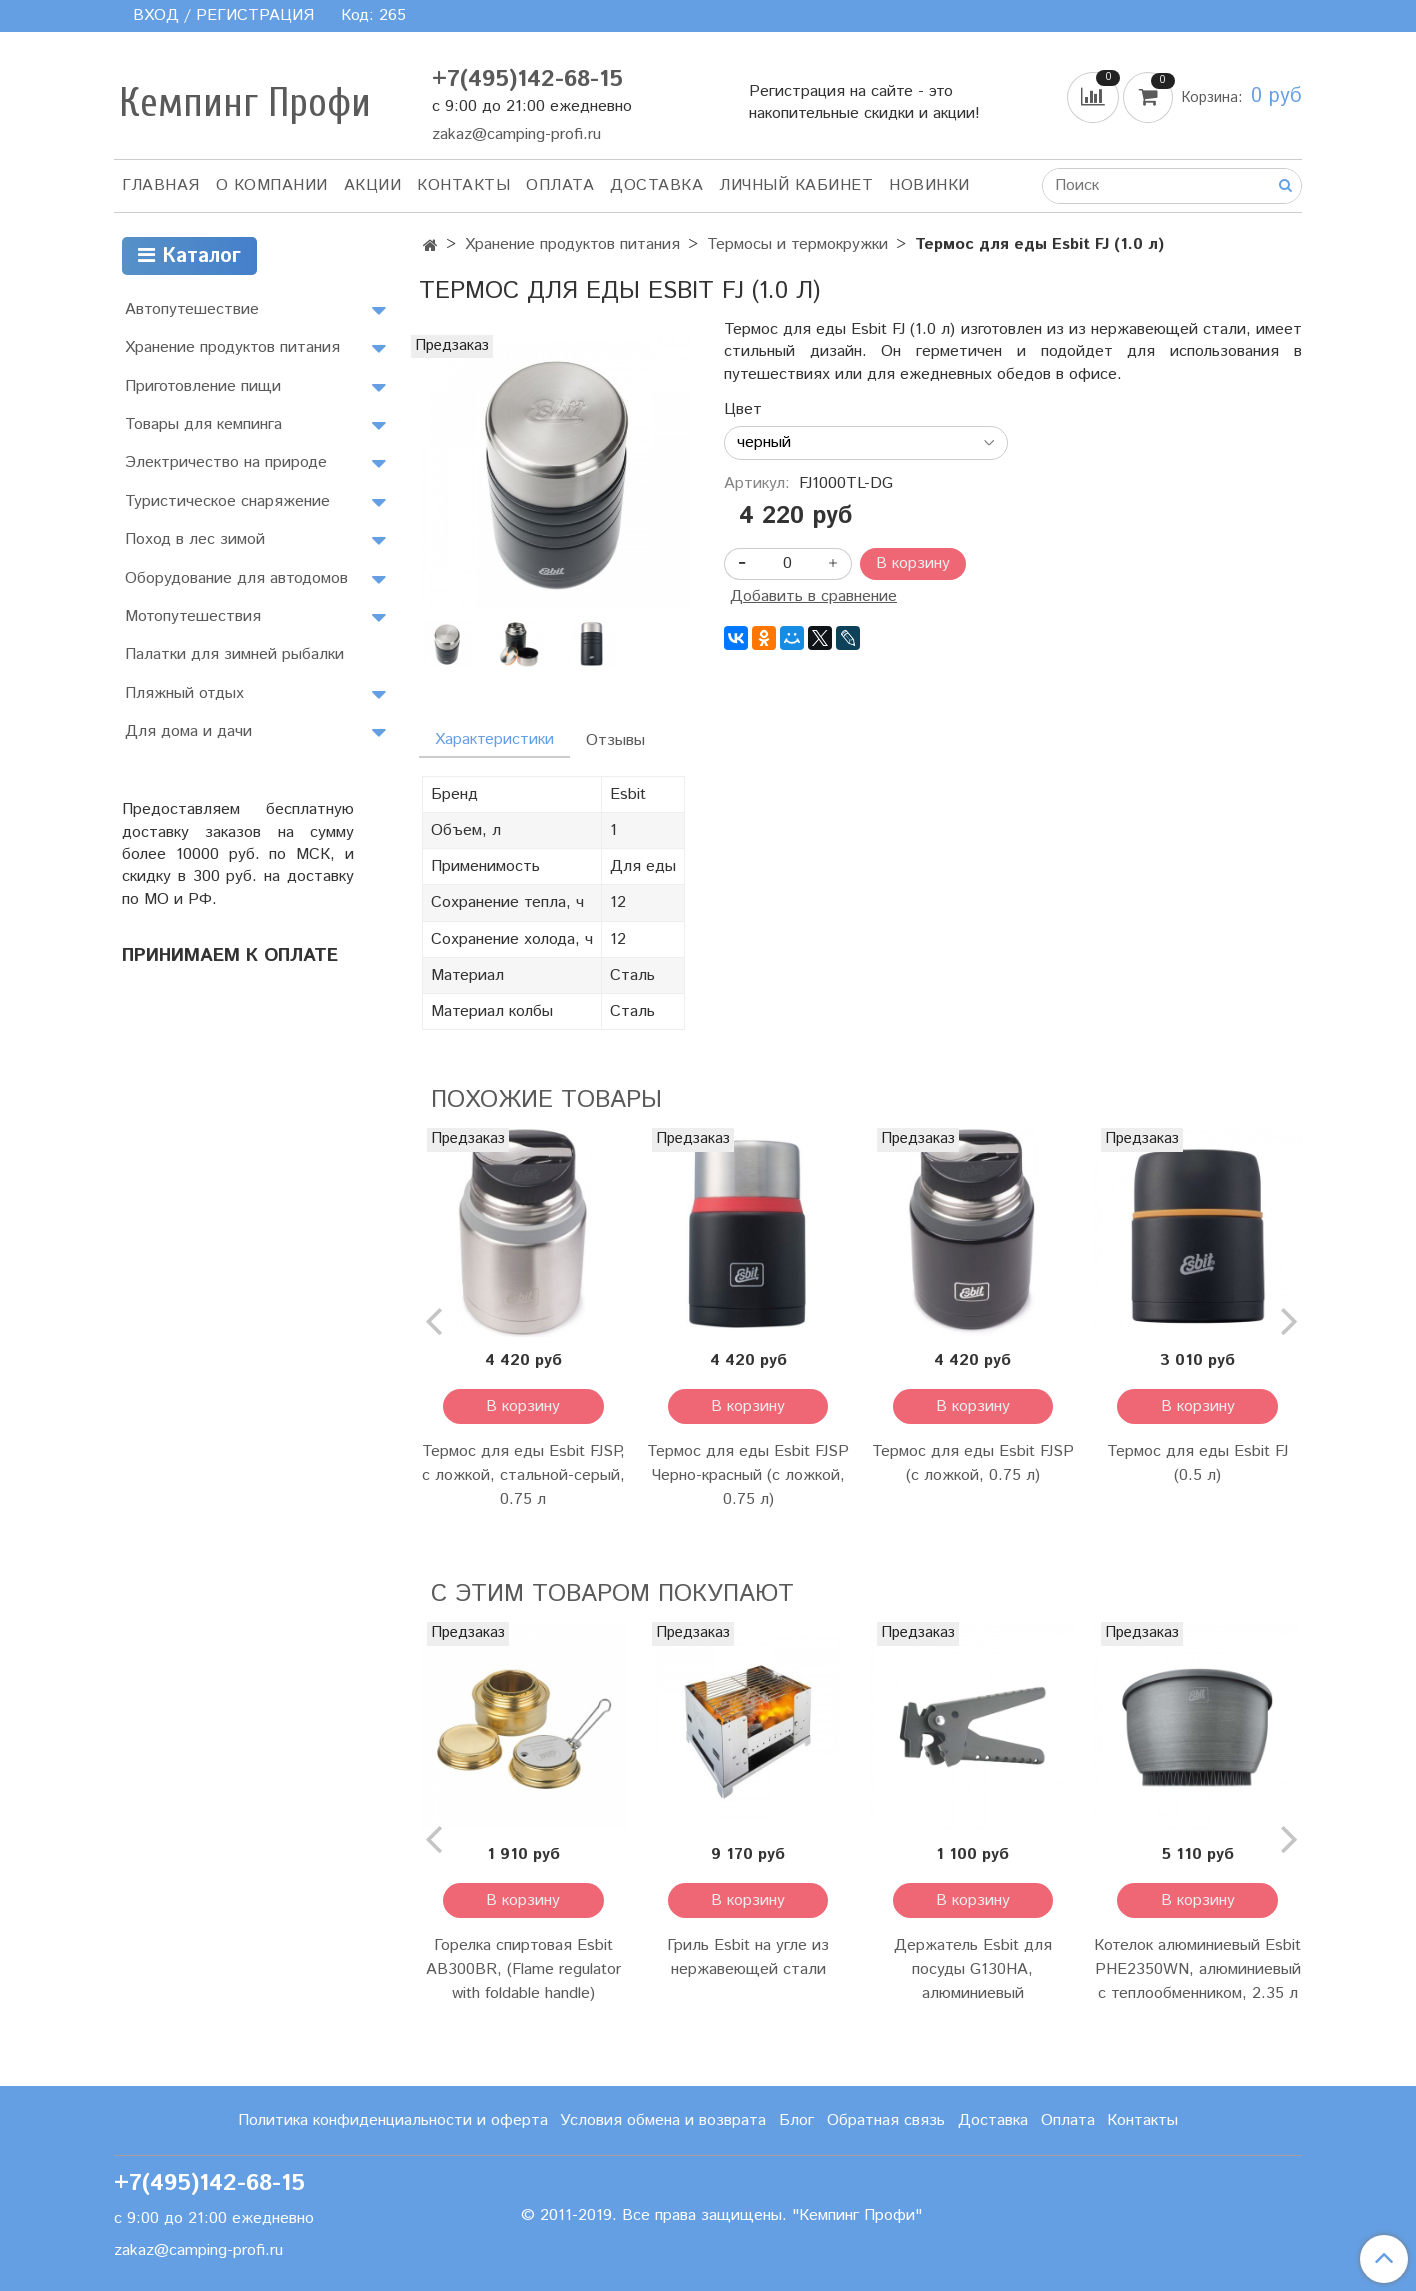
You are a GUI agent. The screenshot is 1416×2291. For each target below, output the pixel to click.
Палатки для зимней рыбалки (234, 654)
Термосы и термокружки (797, 244)
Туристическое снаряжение (227, 501)
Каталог (189, 256)
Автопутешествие (192, 309)
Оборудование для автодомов (236, 578)
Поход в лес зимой (195, 539)
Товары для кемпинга (203, 424)
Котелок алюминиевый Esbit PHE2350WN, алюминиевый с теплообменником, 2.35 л (1197, 1969)
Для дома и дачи (188, 731)
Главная (161, 185)
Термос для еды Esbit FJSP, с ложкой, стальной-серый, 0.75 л (523, 1475)
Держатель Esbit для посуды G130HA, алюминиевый (973, 1969)
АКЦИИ (373, 185)
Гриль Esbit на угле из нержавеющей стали (748, 1957)
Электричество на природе (226, 462)
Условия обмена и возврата (663, 2120)
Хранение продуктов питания (572, 244)
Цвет (743, 410)
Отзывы (615, 740)
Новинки (929, 185)
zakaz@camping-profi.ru (516, 134)
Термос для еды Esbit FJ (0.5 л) (1197, 1463)
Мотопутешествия (193, 616)
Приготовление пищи (203, 386)
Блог (796, 2120)
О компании (272, 185)
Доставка (656, 185)
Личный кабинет (796, 185)
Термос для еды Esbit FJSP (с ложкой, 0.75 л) (973, 1463)
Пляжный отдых (184, 693)
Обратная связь (886, 2120)
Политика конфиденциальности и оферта (393, 2120)
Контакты (463, 185)
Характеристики (494, 739)
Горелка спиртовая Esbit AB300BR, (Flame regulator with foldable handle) (523, 1969)
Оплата (560, 185)
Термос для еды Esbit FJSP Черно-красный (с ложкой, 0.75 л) (748, 1475)
